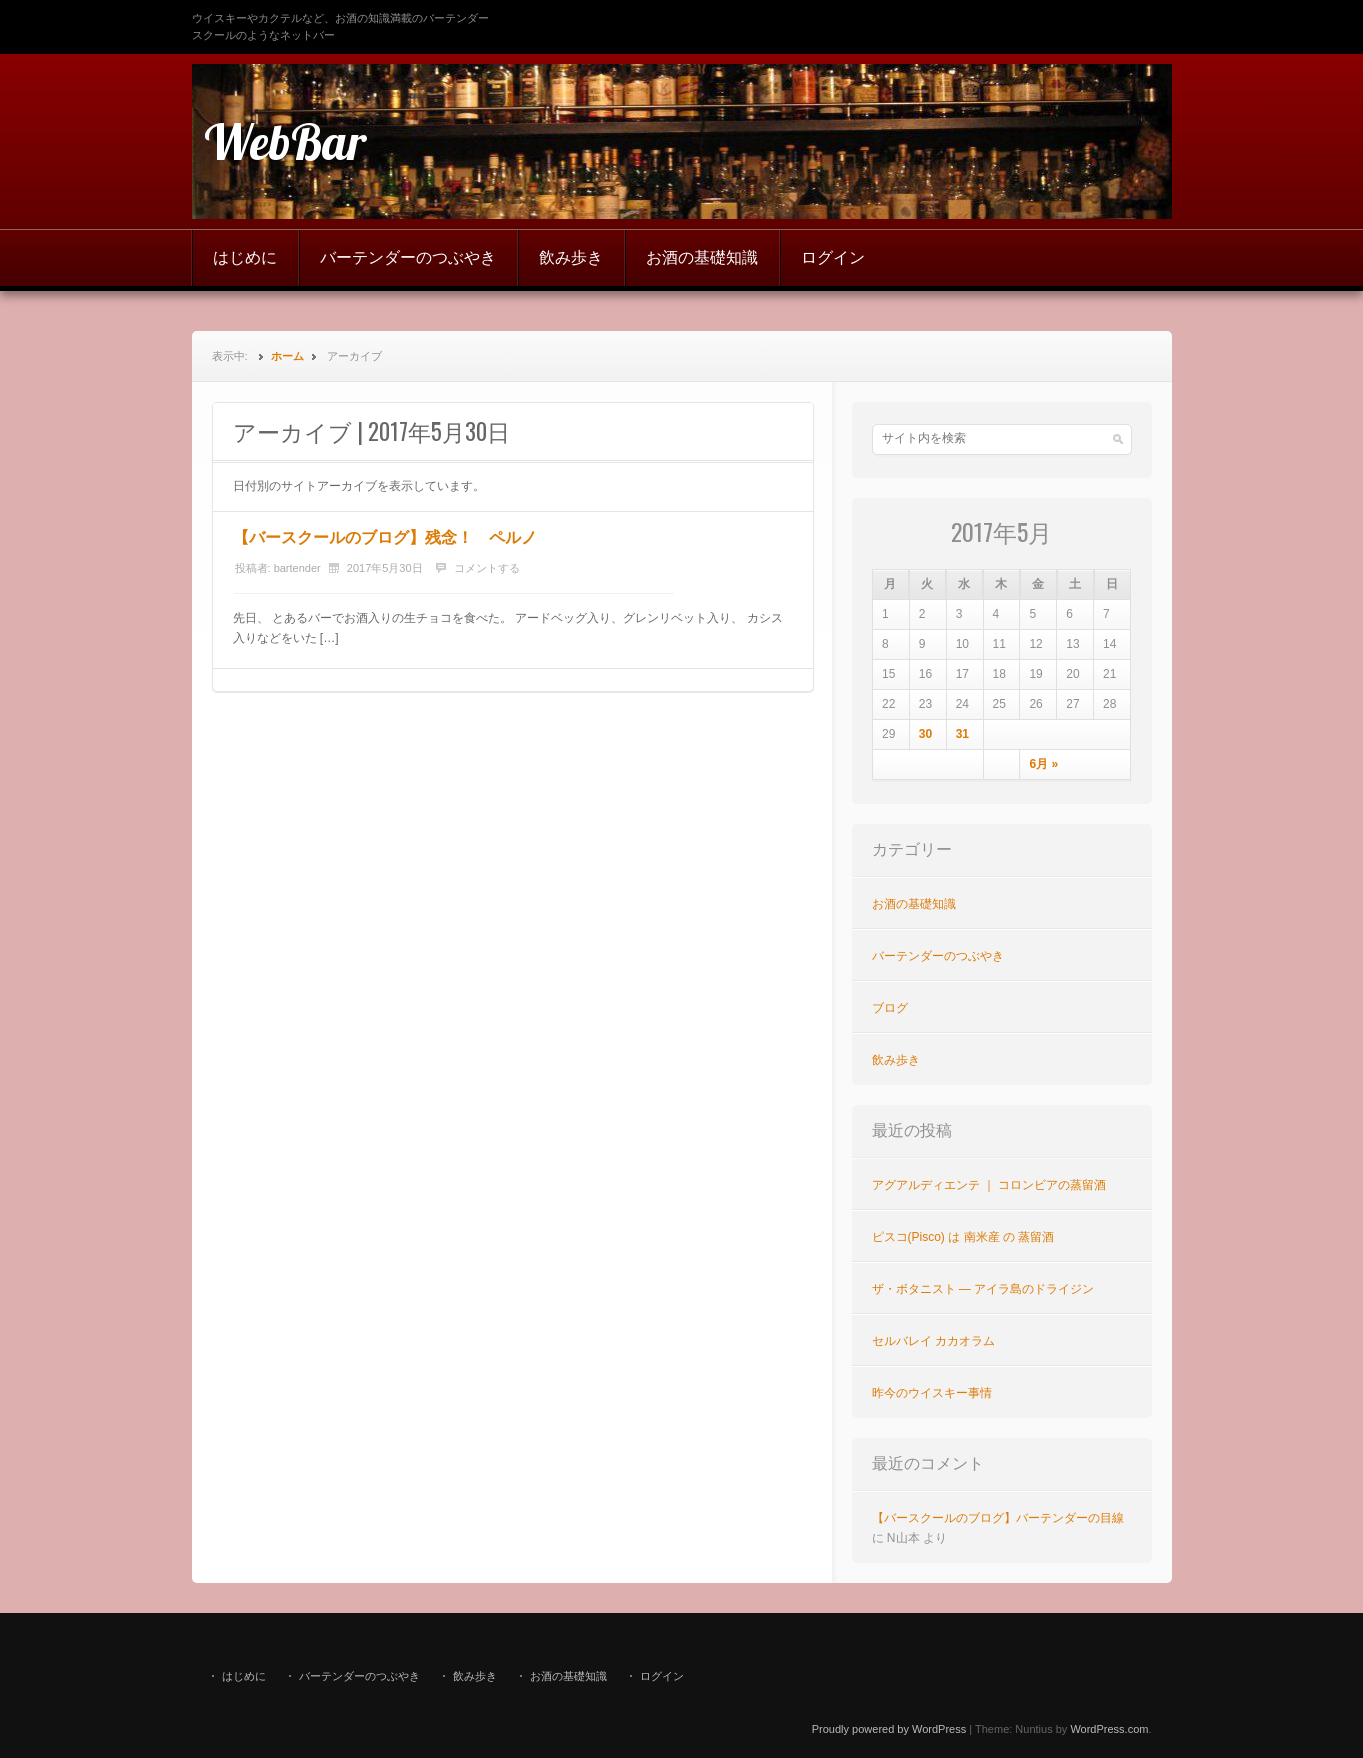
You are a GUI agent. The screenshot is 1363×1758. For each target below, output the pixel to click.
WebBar (285, 142)
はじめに (245, 257)
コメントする (487, 568)
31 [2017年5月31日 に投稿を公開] (962, 734)
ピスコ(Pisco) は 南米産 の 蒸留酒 (963, 1237)
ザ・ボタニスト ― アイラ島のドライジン (983, 1289)
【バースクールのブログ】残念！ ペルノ (385, 537)
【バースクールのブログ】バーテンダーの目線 (998, 1518)
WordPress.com (1109, 1729)
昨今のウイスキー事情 (932, 1393)
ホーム (287, 356)
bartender (297, 568)
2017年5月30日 (385, 568)
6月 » (1043, 764)
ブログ (890, 1008)
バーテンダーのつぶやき (408, 257)
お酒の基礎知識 (702, 257)
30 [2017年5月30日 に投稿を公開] (925, 734)
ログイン (833, 257)
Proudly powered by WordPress (889, 1729)
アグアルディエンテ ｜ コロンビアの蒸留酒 (989, 1185)
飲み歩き (571, 257)
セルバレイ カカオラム (933, 1341)
